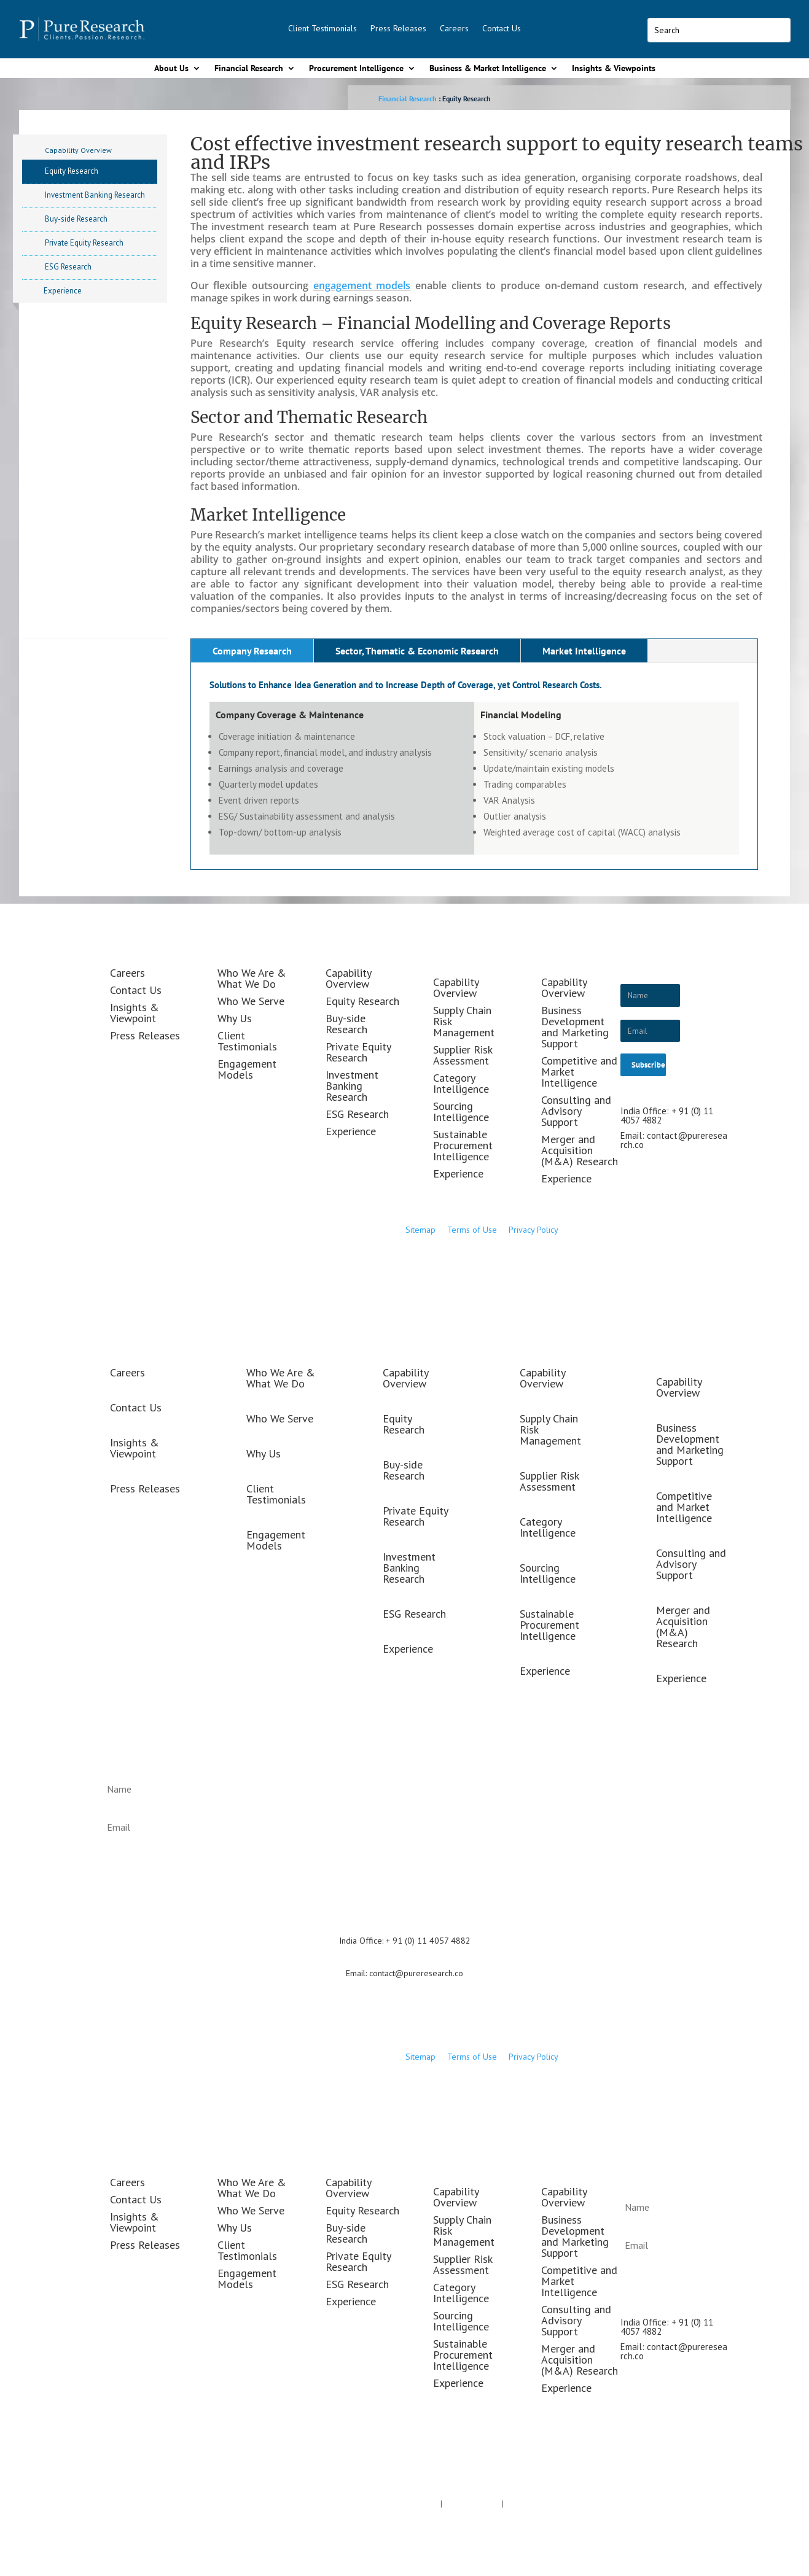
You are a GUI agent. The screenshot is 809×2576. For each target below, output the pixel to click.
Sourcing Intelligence (461, 1111)
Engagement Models (246, 1069)
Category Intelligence (461, 1083)
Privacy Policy (533, 1229)
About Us (171, 68)
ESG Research (68, 267)
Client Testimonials (322, 28)
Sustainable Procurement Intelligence (463, 1145)
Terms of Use (473, 1229)
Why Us (234, 1018)
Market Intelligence (584, 651)
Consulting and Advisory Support (576, 1111)
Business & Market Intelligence (487, 68)
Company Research (252, 651)
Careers (454, 28)
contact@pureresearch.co (673, 1140)
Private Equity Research (84, 243)
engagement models (362, 285)
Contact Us (501, 28)
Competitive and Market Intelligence (684, 1507)
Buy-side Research (76, 219)
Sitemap (420, 1229)
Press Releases (398, 28)
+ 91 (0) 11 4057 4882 (428, 1940)
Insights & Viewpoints (613, 68)
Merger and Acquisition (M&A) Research (579, 1150)
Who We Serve (250, 1001)
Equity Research (71, 171)
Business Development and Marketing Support (575, 1026)
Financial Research (248, 68)
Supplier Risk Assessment (462, 1055)
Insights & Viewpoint (134, 1012)
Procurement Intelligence (356, 68)
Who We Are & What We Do (251, 978)
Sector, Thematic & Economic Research (417, 651)
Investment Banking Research (95, 195)
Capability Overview (78, 150)
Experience (63, 290)
